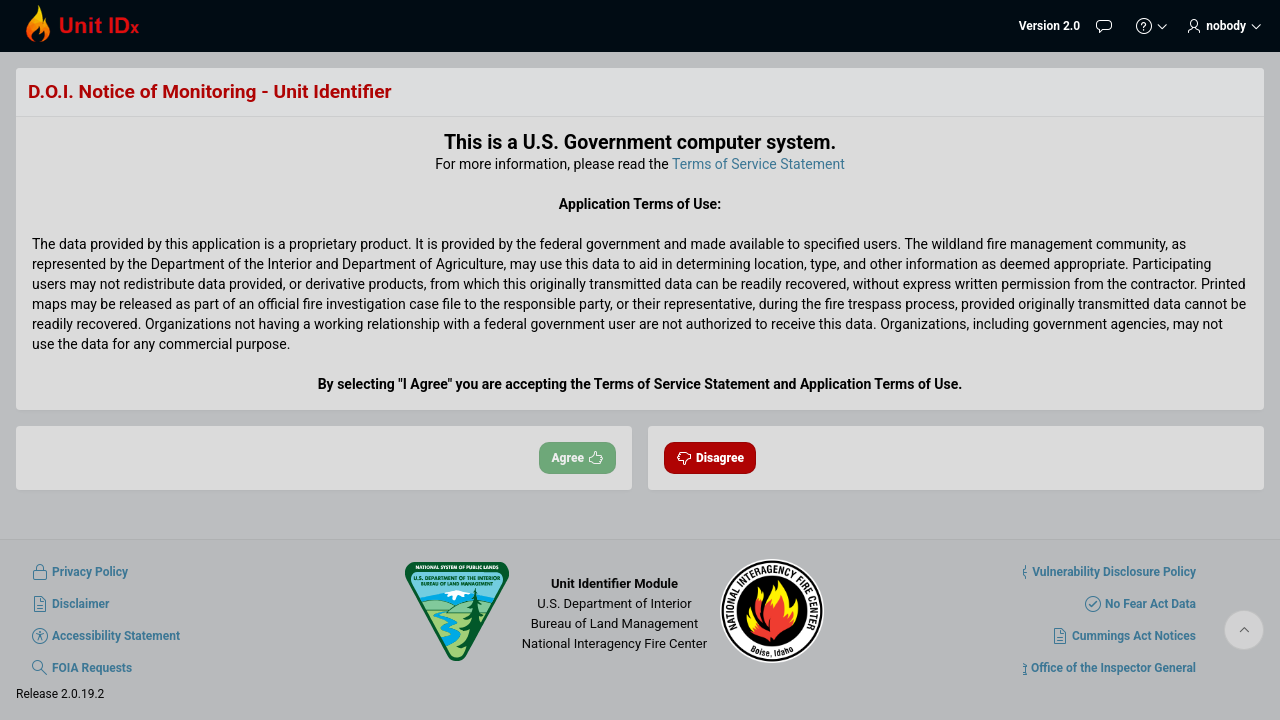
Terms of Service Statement (758, 164)
